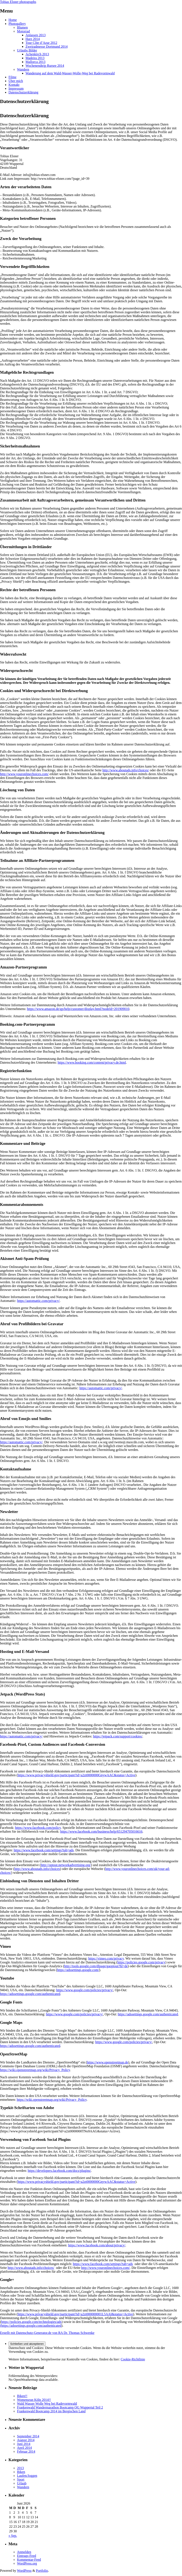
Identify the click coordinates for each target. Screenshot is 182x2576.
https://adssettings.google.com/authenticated (30, 1994)
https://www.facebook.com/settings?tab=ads (44, 1850)
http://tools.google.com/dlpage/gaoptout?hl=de (96, 1966)
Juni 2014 (23, 2444)
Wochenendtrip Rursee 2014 (44, 65)
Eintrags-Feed (26, 2556)
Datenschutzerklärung (23, 92)
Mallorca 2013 (35, 62)
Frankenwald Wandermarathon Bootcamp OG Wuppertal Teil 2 (60, 2407)
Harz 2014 (32, 39)
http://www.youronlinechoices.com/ (24, 774)
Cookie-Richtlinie (133, 2359)
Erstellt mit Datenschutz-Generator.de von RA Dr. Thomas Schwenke (47, 2333)
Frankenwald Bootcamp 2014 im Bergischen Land (51, 2411)
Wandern (23, 69)
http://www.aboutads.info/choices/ (125, 770)
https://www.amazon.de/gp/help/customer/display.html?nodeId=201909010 (78, 1009)
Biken (21, 2472)
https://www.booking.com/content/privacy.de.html (92, 1062)
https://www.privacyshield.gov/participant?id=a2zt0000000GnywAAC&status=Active (76, 1775)
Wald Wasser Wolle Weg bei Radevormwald (47, 2403)
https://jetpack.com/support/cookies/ (117, 1736)
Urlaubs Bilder (27, 50)
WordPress (24, 2570)
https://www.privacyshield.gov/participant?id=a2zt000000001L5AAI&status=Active (75, 2314)
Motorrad (23, 31)
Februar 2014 (26, 2451)
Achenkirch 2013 (37, 54)
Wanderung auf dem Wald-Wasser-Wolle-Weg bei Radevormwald (70, 73)
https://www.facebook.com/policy (38, 1827)
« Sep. (12, 2535)
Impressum (16, 88)
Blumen (22, 27)
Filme (12, 77)
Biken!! (22, 2396)
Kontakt (14, 84)
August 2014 (25, 2440)
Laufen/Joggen (27, 2475)
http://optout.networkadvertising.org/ (66, 1865)
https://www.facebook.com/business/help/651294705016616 (101, 1831)
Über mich (15, 81)
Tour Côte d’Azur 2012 (41, 43)
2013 (20, 2468)
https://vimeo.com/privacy (106, 1958)
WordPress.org (27, 2563)
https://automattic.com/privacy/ (38, 1301)
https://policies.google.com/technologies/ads (31, 2322)
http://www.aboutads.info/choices (37, 1869)
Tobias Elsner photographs (18, 2)
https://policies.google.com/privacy (141, 1962)
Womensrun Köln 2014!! (34, 2400)
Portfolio (42, 2570)
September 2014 (28, 2436)
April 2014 (24, 2447)
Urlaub (21, 2483)
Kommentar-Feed (29, 2559)
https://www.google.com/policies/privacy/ (84, 1990)
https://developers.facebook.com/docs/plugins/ (59, 2170)
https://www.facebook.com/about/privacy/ (96, 2245)
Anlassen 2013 (35, 35)
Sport (20, 2479)
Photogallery (17, 23)
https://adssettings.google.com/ (78, 1970)
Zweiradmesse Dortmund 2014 (46, 46)
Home (12, 20)
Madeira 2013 (34, 58)
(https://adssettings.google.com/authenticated (30, 2325)
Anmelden (24, 2552)
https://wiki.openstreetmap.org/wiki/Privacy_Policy (35, 2070)
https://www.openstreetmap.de (107, 2062)
